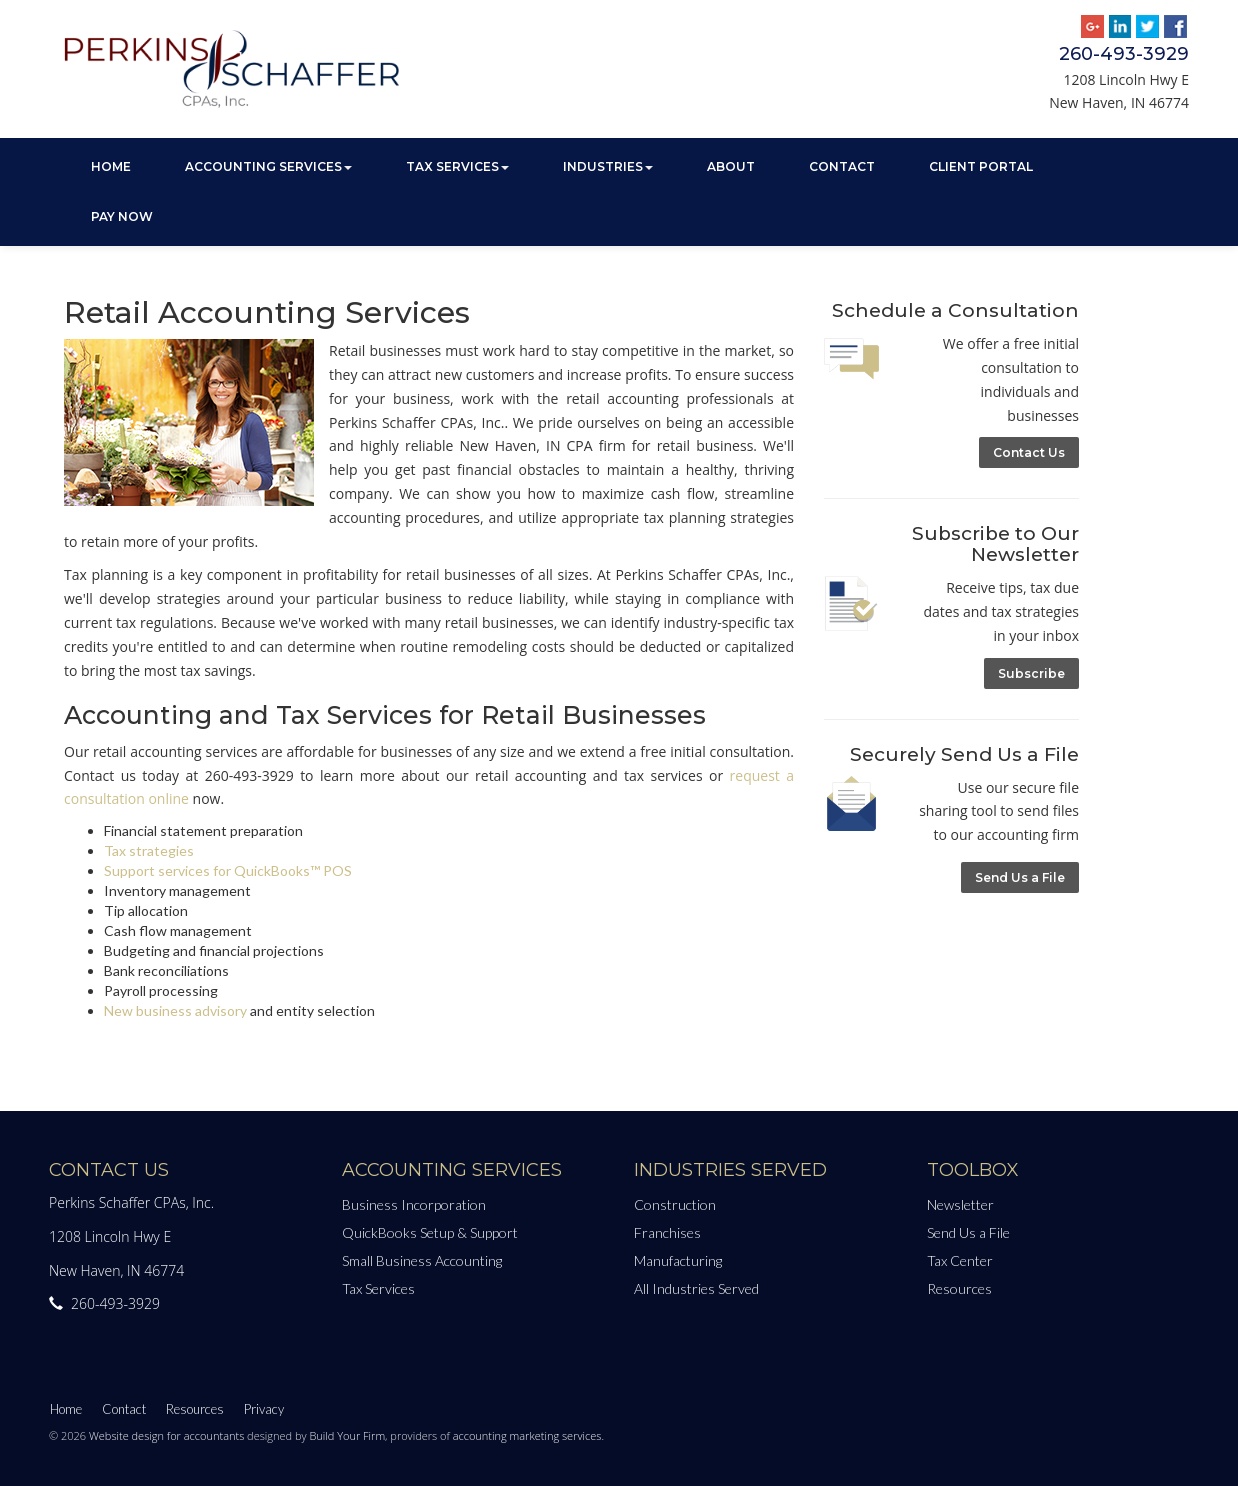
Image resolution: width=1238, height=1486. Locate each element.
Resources (959, 1288)
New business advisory (175, 1010)
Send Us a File (1020, 877)
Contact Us (1029, 452)
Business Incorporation (414, 1204)
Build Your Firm (347, 1435)
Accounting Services (268, 166)
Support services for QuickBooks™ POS (228, 870)
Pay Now (122, 216)
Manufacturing (678, 1260)
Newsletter (960, 1204)
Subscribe (1031, 673)
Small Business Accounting (422, 1260)
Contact (842, 166)
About (731, 166)
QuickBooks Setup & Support (430, 1232)
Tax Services (457, 166)
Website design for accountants (166, 1435)
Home (111, 166)
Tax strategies (149, 850)
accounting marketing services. (528, 1435)
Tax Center (960, 1260)
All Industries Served (696, 1288)
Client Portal (981, 166)
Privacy (264, 1409)
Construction (675, 1204)
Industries (608, 166)
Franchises (667, 1232)
